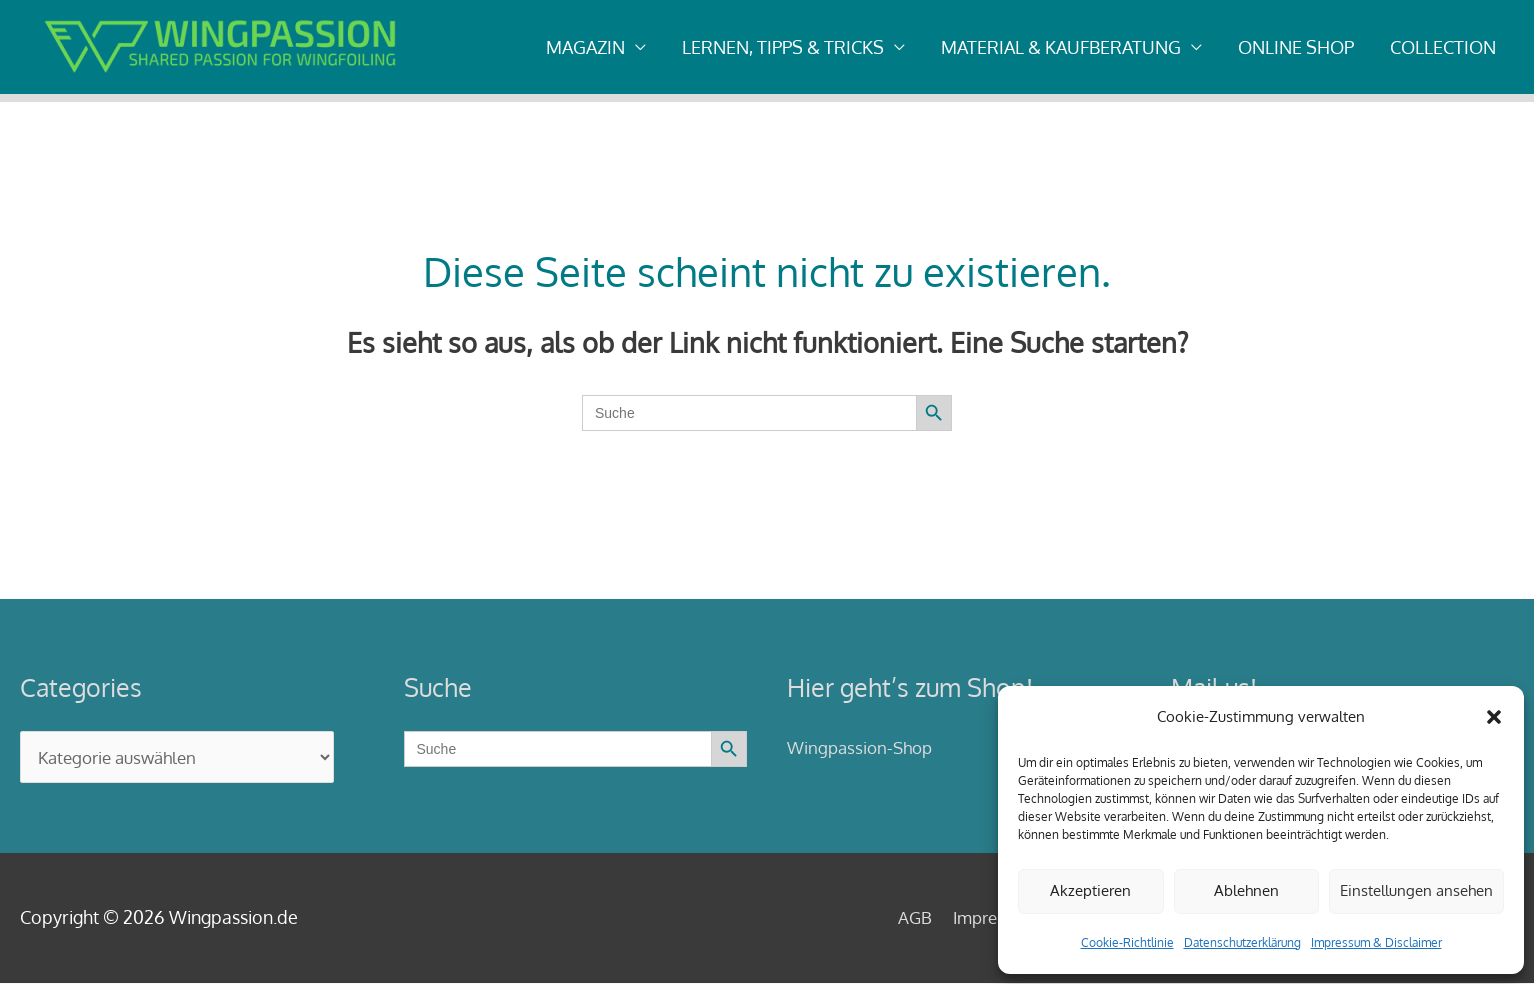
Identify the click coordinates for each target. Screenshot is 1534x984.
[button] (1494, 717)
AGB (881, 918)
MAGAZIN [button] (585, 47)
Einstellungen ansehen (1416, 890)
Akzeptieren (1090, 890)
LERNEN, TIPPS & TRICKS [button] (783, 47)
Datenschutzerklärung (1242, 942)
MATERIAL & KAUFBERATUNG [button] (1061, 47)
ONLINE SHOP (1296, 47)
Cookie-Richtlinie (1127, 942)
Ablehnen (1246, 890)
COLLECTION (1443, 47)
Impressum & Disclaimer (1376, 942)
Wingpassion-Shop (863, 747)
